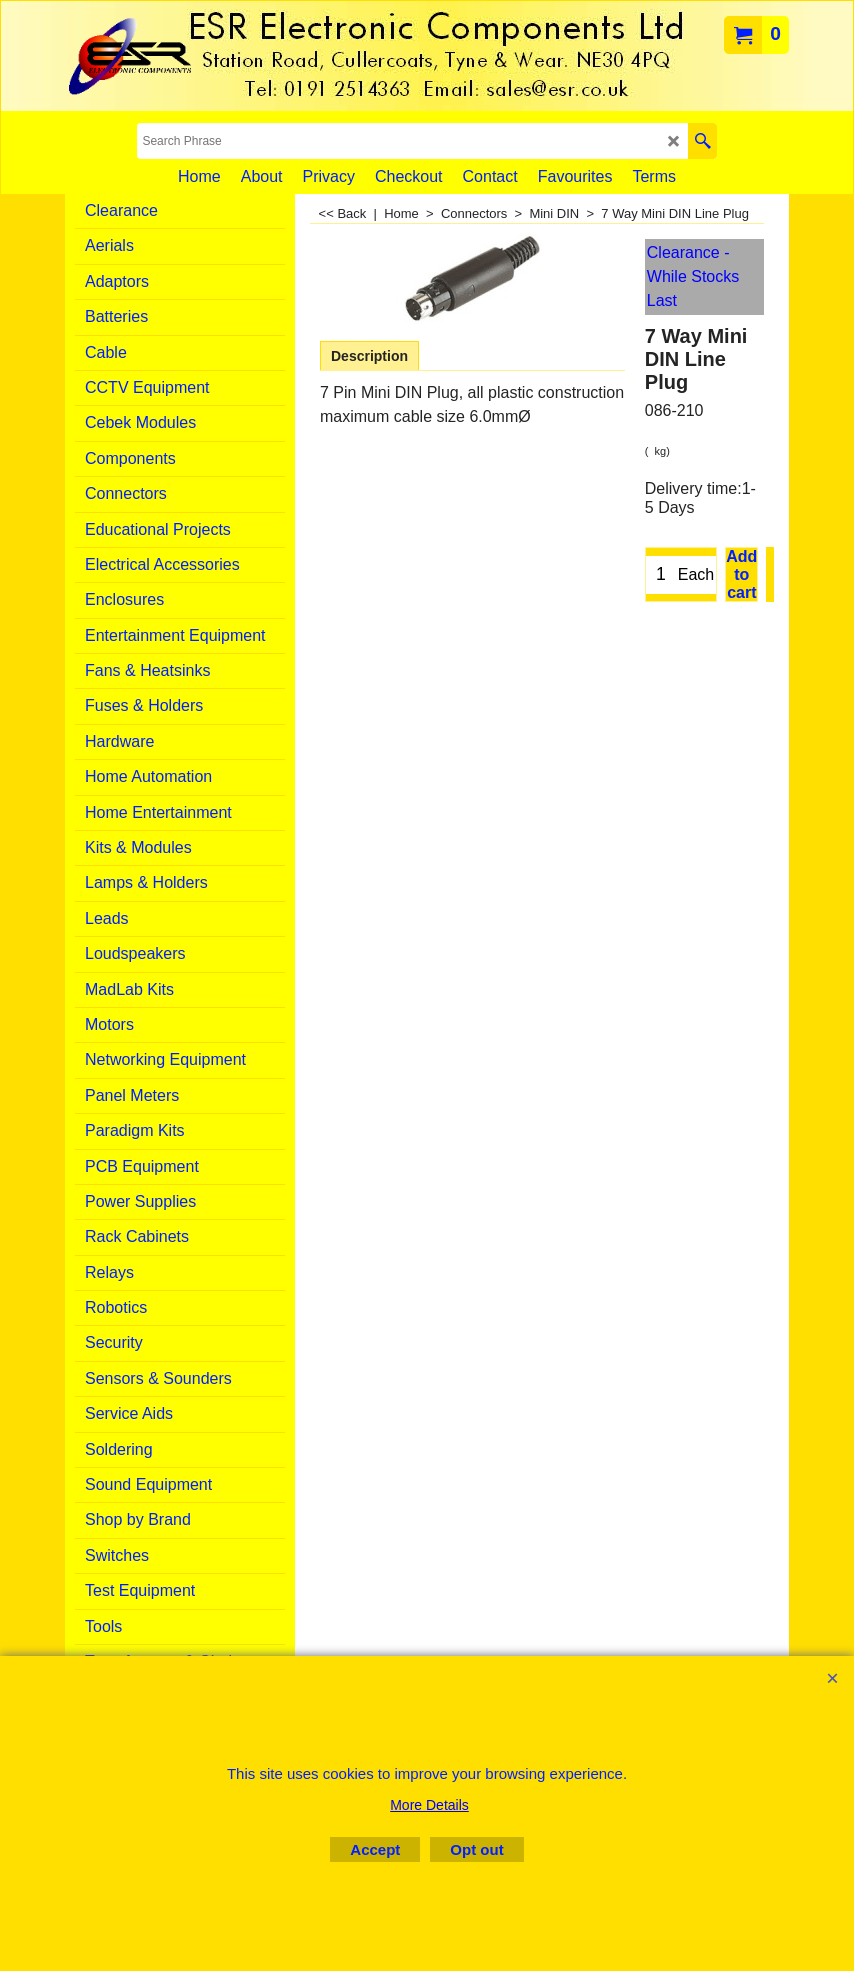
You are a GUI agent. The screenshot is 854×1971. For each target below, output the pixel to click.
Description (369, 356)
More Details (429, 1805)
